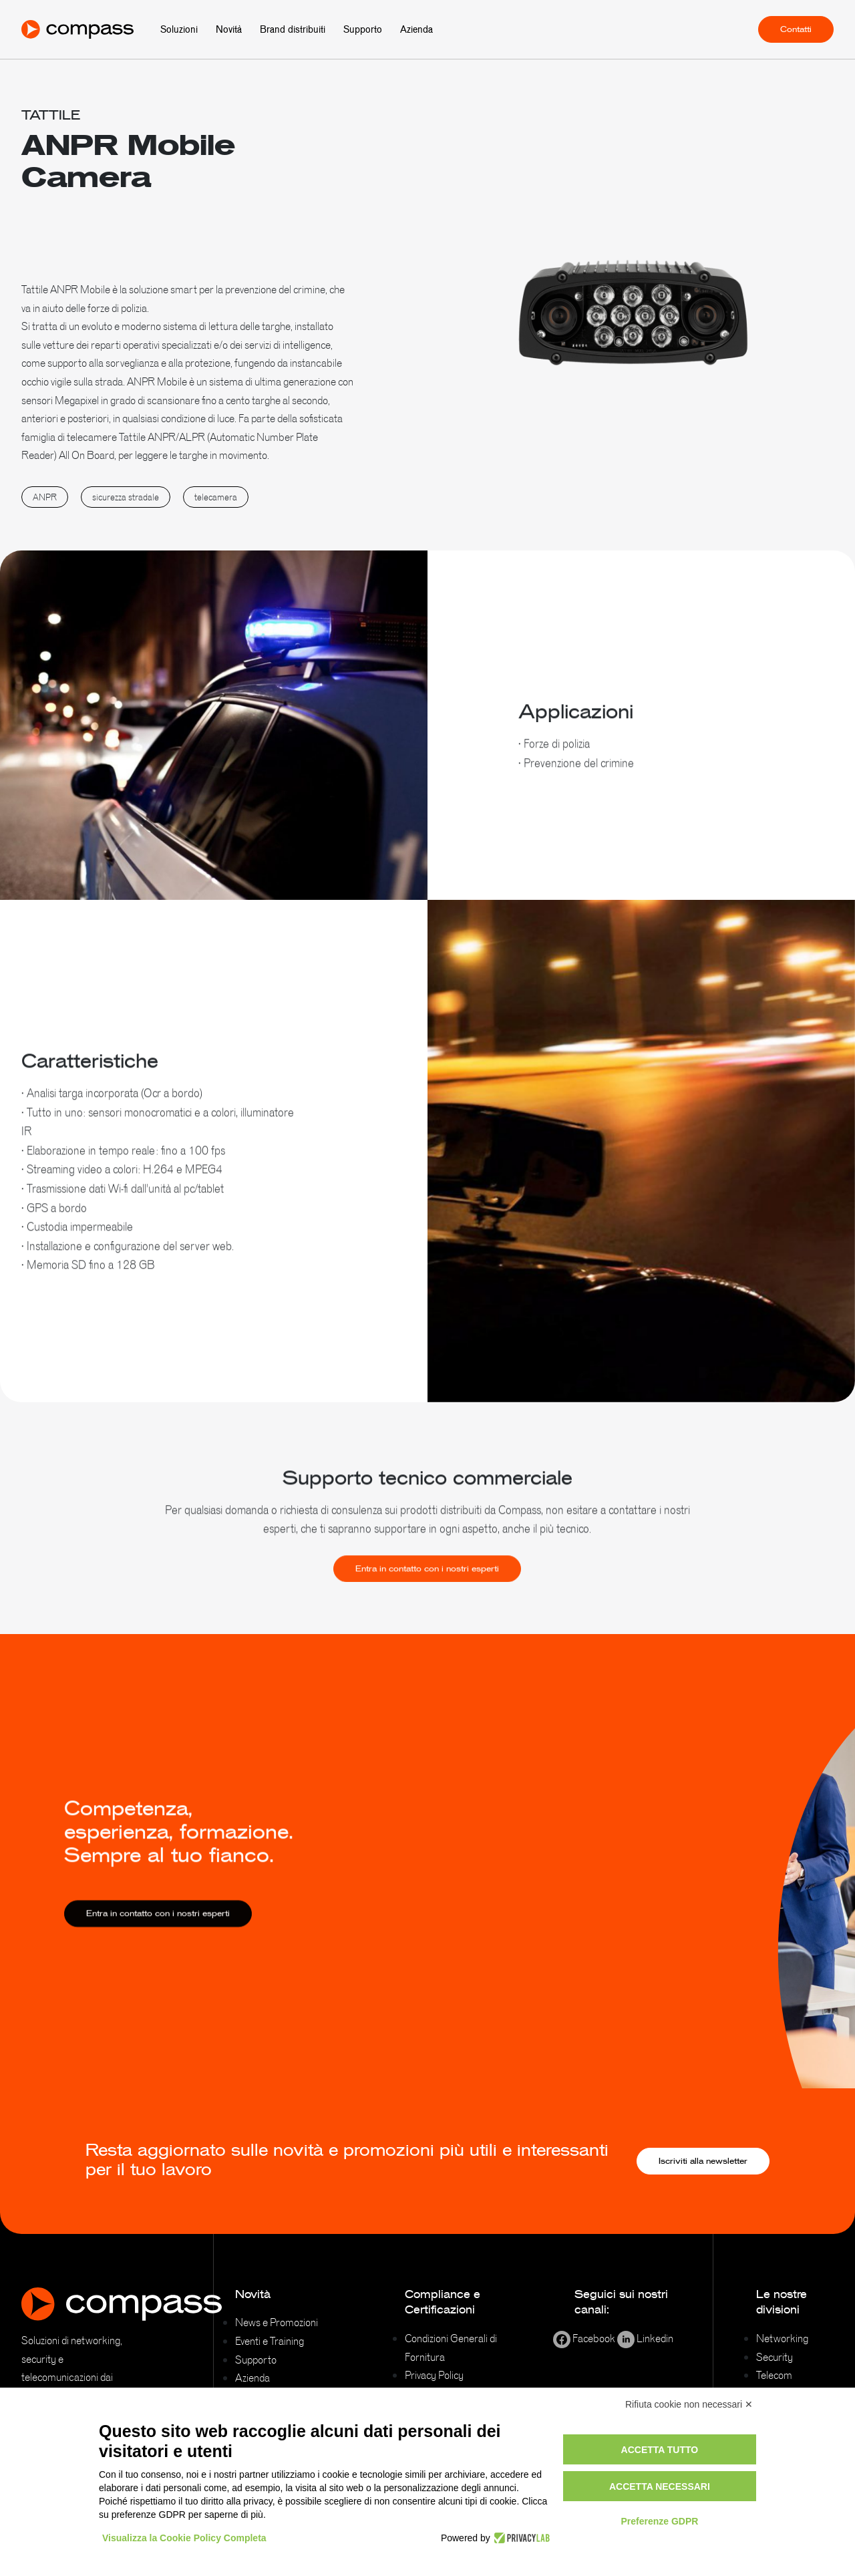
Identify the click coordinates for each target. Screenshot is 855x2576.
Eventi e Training (269, 2340)
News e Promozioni (276, 2322)
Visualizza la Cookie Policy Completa (184, 2538)
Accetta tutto (660, 2449)
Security (774, 2357)
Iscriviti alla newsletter (703, 2161)
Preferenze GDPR (659, 2521)
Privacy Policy (434, 2375)
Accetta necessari (659, 2486)
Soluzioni (179, 29)
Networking (782, 2338)
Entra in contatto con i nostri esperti (427, 1585)
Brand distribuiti (292, 29)
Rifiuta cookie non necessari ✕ (689, 2404)
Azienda (416, 29)
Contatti (796, 29)
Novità (229, 29)
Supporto (362, 29)
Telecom (774, 2375)
